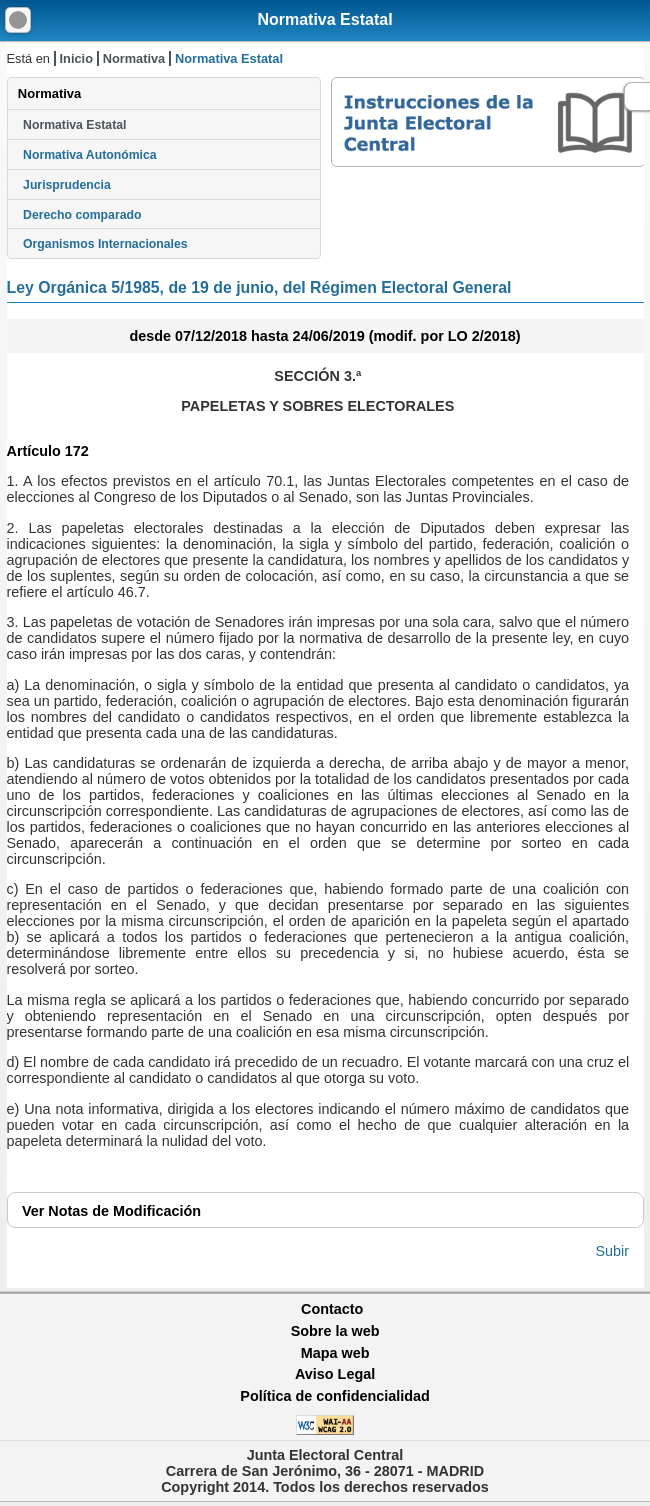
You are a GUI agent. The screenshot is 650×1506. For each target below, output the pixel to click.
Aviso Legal (335, 1374)
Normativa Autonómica (89, 155)
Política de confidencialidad (335, 1396)
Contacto (332, 1309)
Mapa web (335, 1353)
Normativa (134, 58)
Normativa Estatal (324, 19)
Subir (613, 1251)
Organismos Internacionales (105, 244)
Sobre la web (335, 1331)
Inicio (76, 58)
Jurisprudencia (67, 185)
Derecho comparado (82, 215)
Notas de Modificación (111, 1211)
